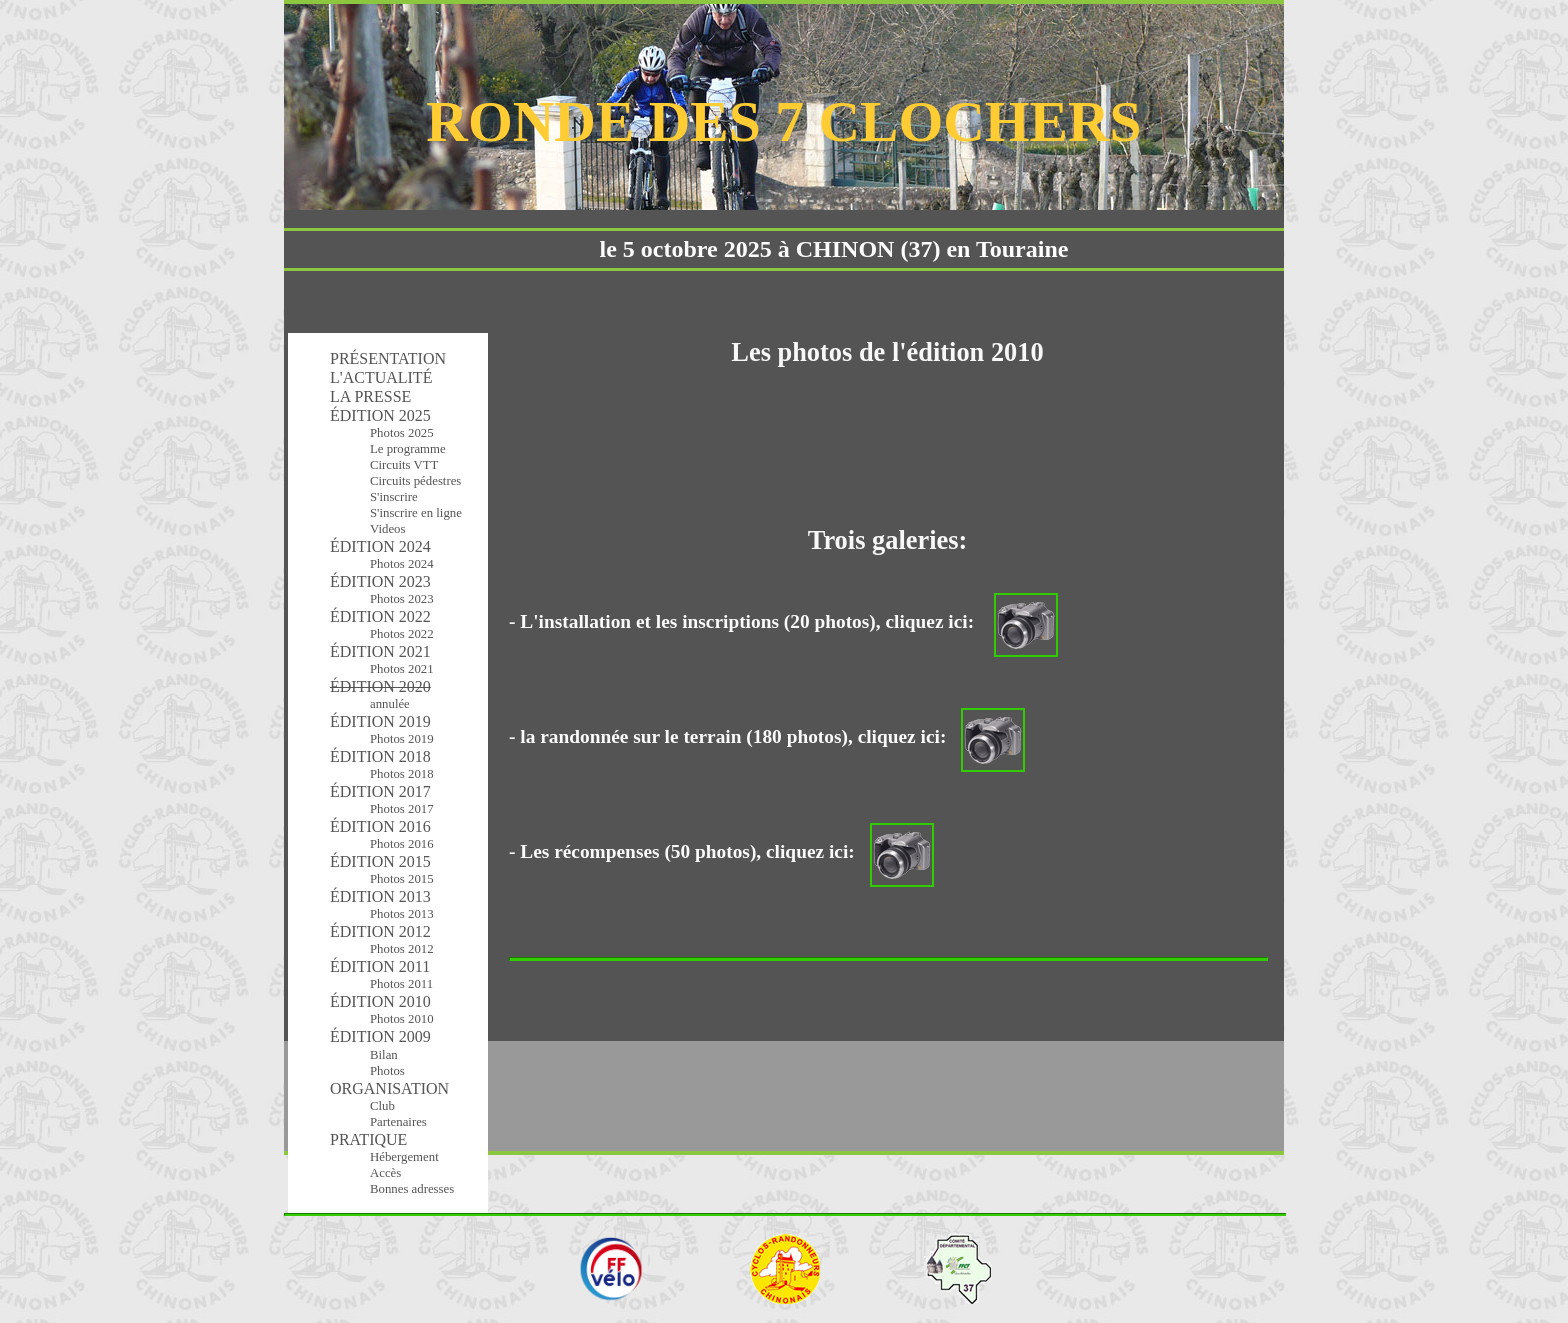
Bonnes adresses (412, 1189)
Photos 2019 (402, 739)
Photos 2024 (402, 564)
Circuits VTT (404, 465)
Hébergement (404, 1157)
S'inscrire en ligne (416, 513)
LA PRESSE (370, 396)
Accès (385, 1173)
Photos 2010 (402, 1019)
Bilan (384, 1055)
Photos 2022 (402, 634)
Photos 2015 (402, 879)
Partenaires (398, 1122)
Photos (387, 1071)
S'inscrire (394, 497)
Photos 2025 (402, 433)
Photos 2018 (402, 774)
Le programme (408, 449)
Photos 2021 (402, 669)
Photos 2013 (402, 914)
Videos (388, 529)
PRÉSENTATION (388, 358)
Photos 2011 (401, 984)
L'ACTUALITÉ (381, 377)
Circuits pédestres (415, 481)
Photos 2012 (402, 949)
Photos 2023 (402, 599)
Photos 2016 (402, 844)
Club (382, 1106)
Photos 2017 (402, 809)
